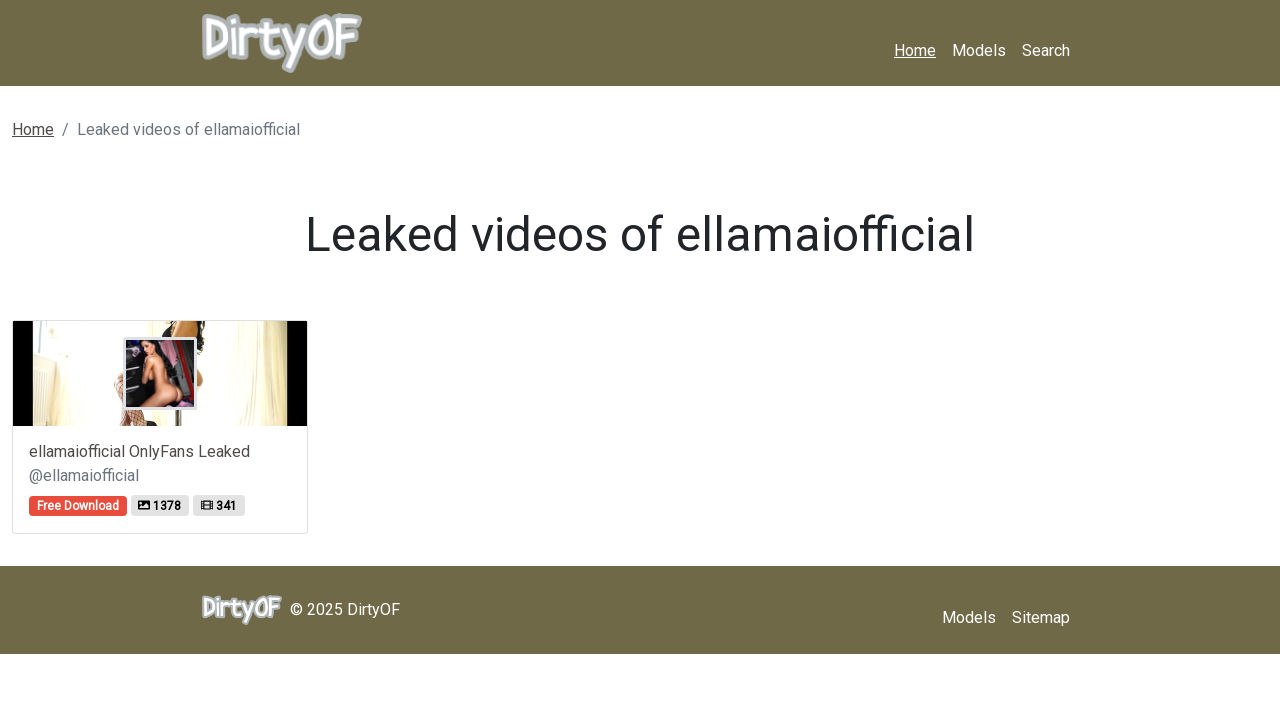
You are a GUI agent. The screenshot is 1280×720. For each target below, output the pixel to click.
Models (979, 50)
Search (1046, 50)
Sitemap (1041, 617)
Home (915, 50)
